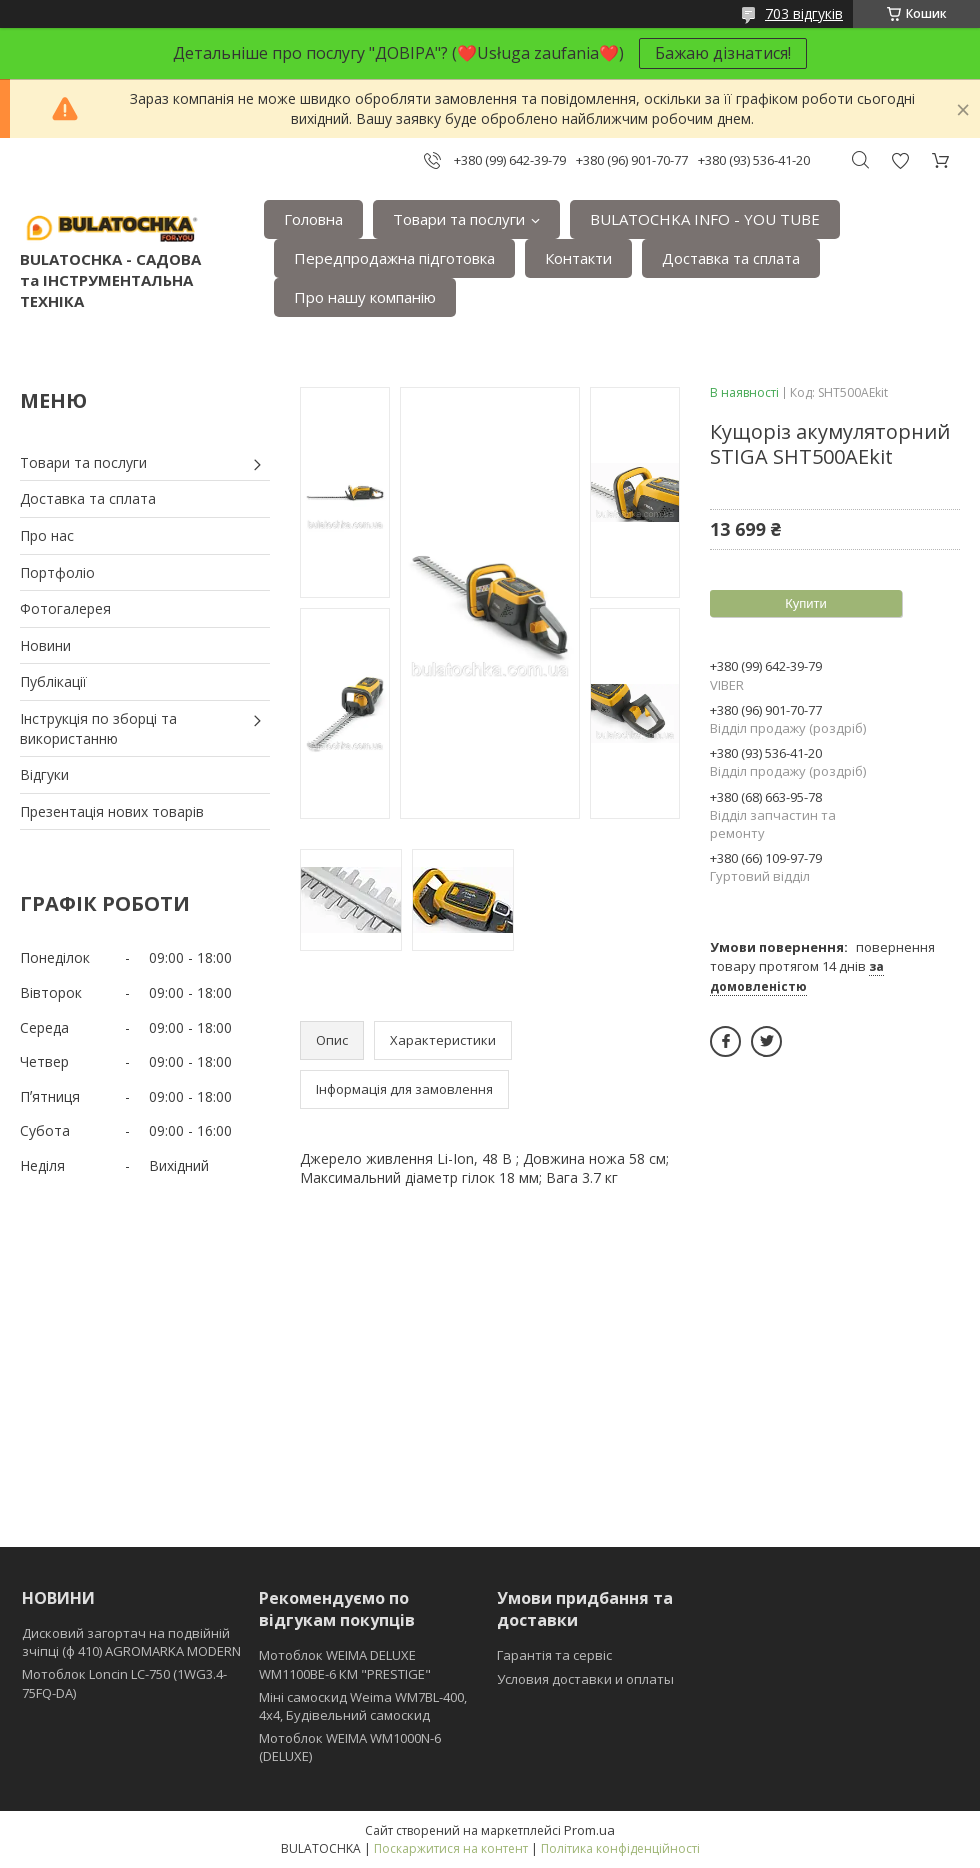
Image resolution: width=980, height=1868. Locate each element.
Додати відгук (900, 160)
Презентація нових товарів (112, 811)
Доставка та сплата (731, 258)
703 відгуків (804, 13)
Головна (313, 219)
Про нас (47, 535)
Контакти (578, 258)
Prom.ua (589, 1830)
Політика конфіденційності (620, 1848)
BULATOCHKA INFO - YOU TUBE (705, 219)
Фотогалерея (65, 608)
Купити (806, 603)
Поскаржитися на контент (451, 1848)
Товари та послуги (459, 219)
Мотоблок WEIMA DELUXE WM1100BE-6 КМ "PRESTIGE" (345, 1664)
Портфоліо (57, 572)
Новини (45, 645)
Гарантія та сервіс (554, 1655)
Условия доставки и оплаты (585, 1679)
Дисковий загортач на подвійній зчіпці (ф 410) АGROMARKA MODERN (131, 1642)
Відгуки (44, 774)
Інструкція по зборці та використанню (98, 728)
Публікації (53, 681)
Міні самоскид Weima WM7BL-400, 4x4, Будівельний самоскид (363, 1706)
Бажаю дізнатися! (723, 53)
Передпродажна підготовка (394, 258)
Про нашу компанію (365, 297)
